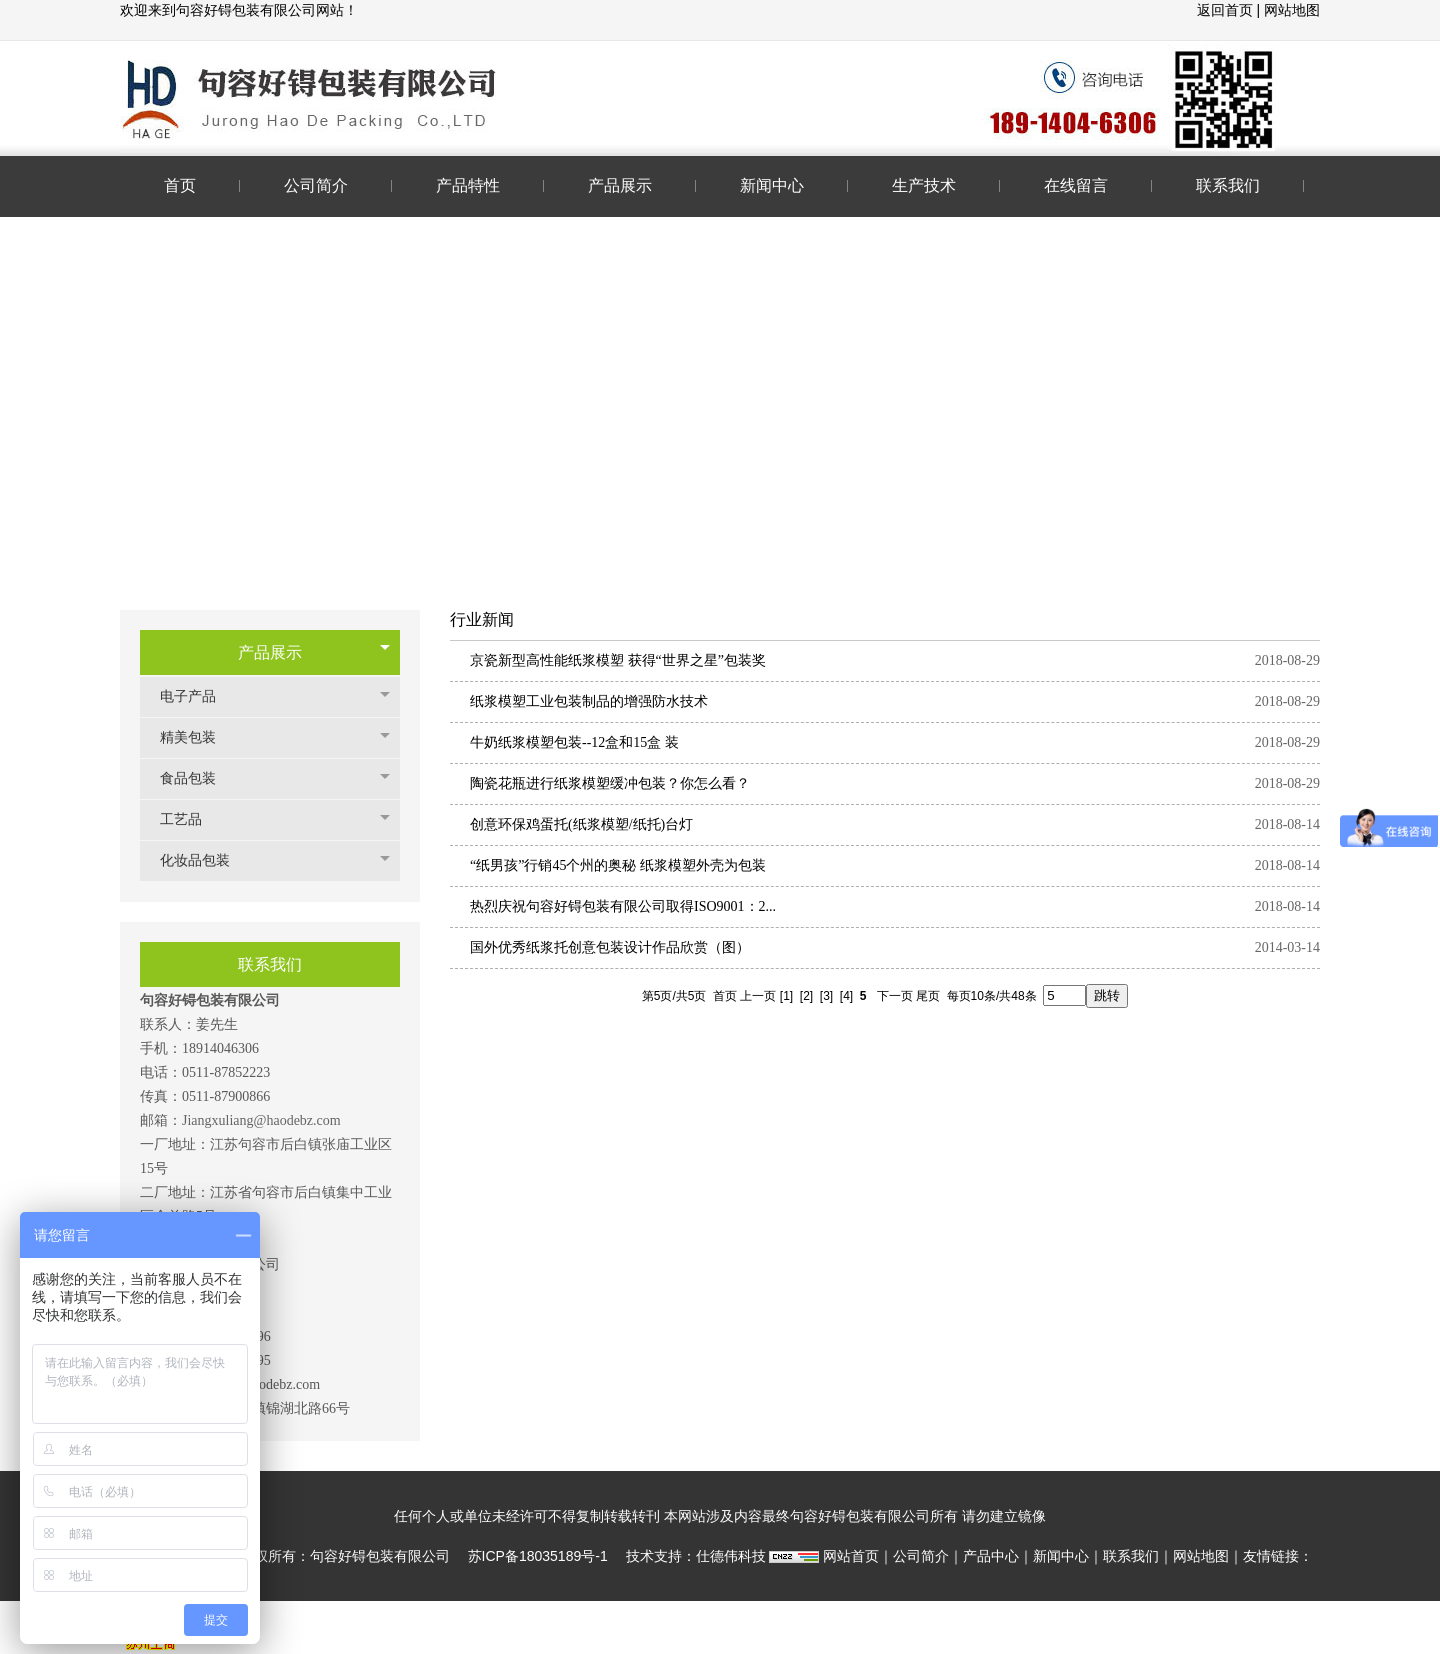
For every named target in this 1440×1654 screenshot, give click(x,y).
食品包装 (198, 778)
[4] (846, 996)
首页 (725, 996)
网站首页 (851, 1556)
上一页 (758, 996)
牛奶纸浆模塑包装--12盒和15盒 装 (574, 742)
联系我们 (1131, 1556)
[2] (806, 996)
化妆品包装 (205, 860)
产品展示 (270, 652)
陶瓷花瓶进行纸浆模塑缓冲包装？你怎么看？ (610, 783)
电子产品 (198, 696)
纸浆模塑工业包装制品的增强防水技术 (589, 701)
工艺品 (191, 819)
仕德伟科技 (731, 1556)
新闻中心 (1061, 1556)
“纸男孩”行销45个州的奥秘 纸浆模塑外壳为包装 (618, 865)
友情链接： (1278, 1556)
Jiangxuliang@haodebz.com (261, 1120)
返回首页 (1227, 10)
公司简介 (921, 1556)
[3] (826, 996)
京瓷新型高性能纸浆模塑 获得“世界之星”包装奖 (618, 660)
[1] (786, 996)
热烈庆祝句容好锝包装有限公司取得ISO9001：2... (623, 906)
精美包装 (198, 737)
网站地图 (1292, 10)
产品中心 (991, 1556)
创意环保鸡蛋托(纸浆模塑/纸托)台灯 (581, 824)
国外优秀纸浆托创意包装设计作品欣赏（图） (610, 947)
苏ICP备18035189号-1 (538, 1556)
